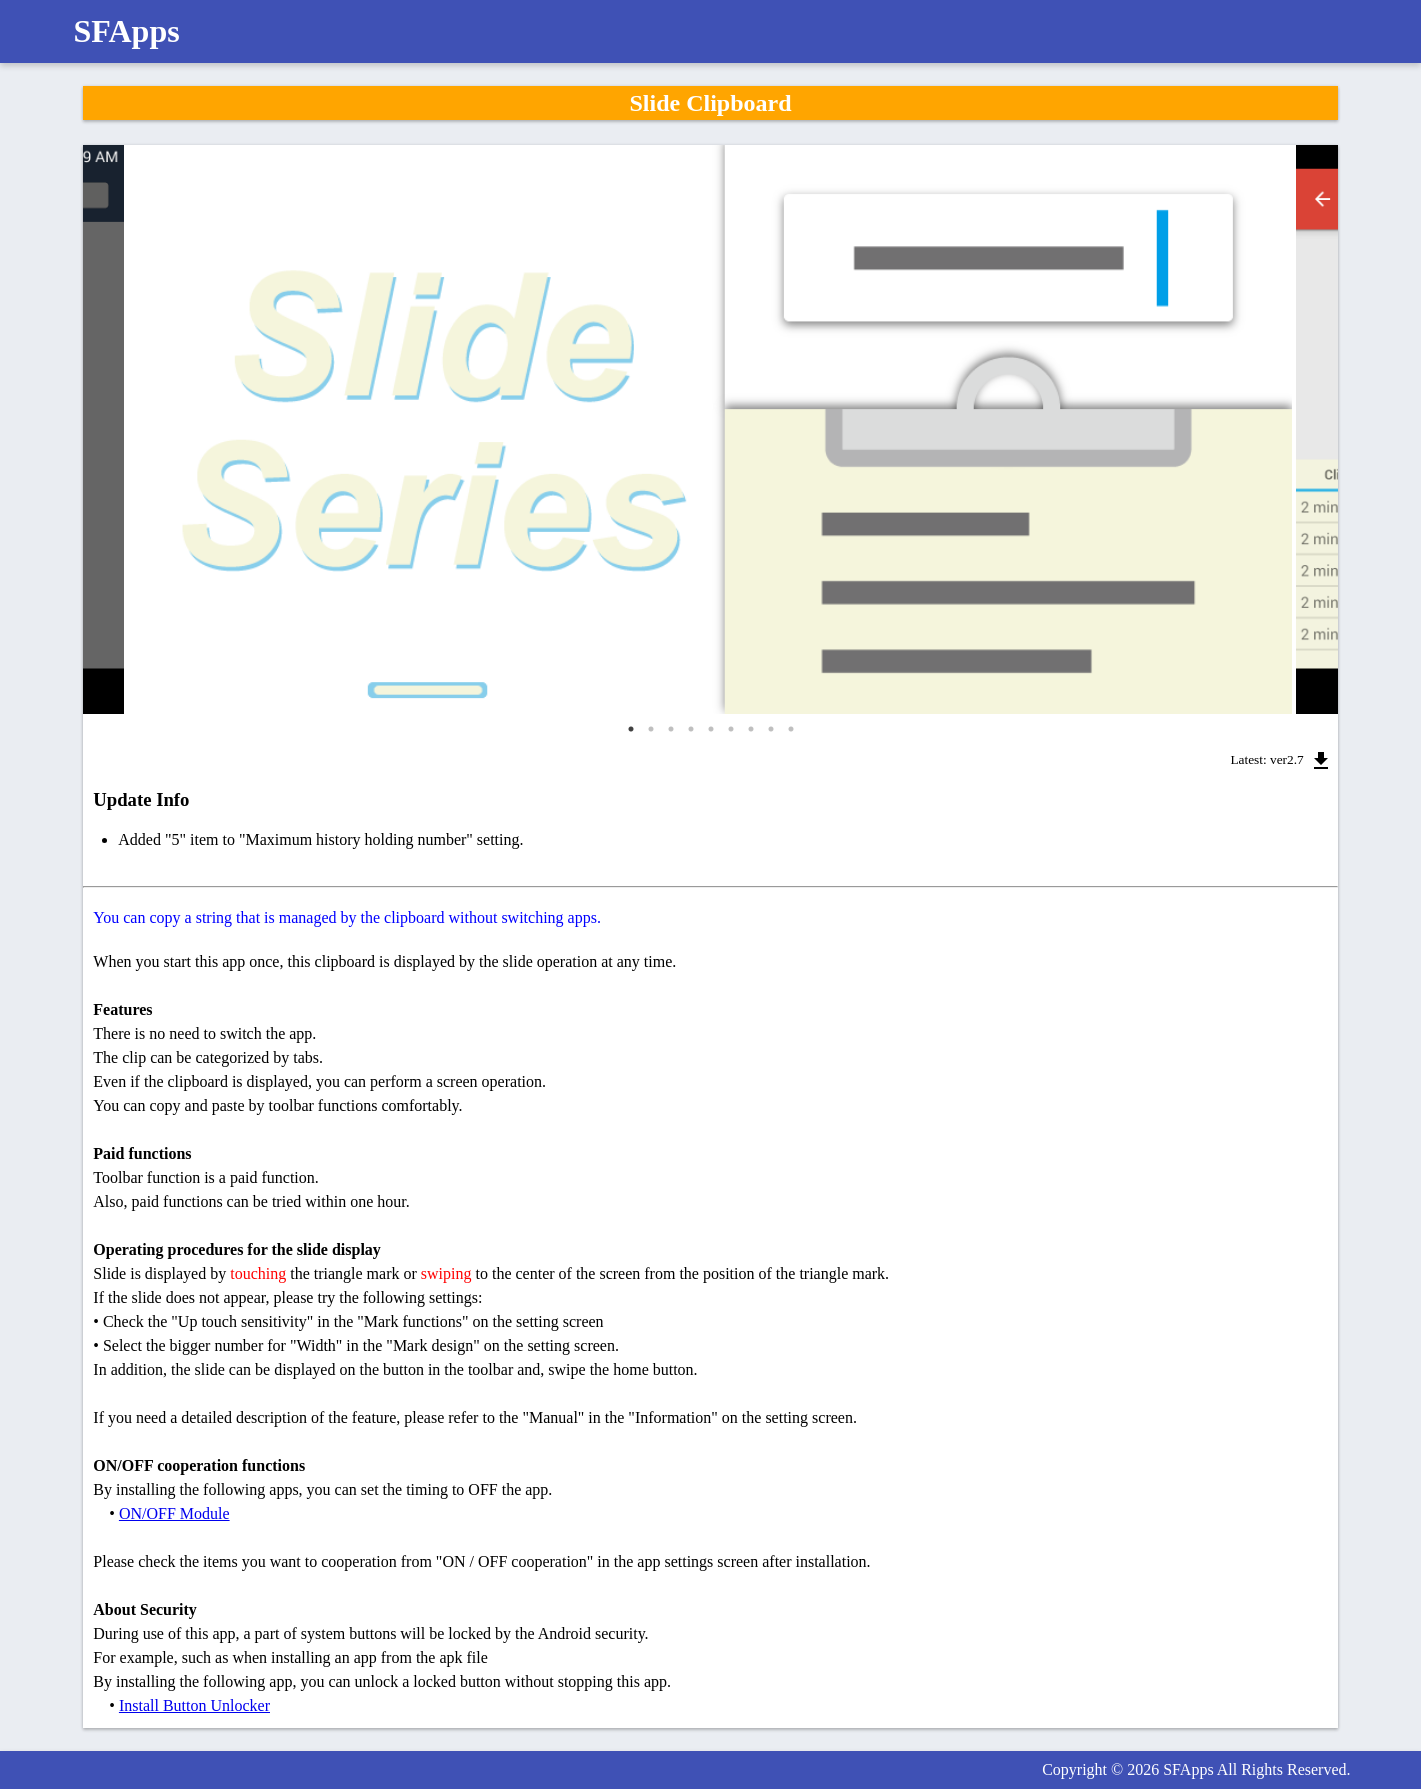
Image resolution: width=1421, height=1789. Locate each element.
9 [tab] (791, 729)
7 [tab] (751, 729)
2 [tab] (651, 729)
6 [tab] (731, 729)
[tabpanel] (710, 429)
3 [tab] (671, 729)
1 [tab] (631, 729)
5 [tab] (711, 729)
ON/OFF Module (174, 1513)
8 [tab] (771, 729)
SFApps (127, 31)
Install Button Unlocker (194, 1705)
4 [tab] (691, 729)
